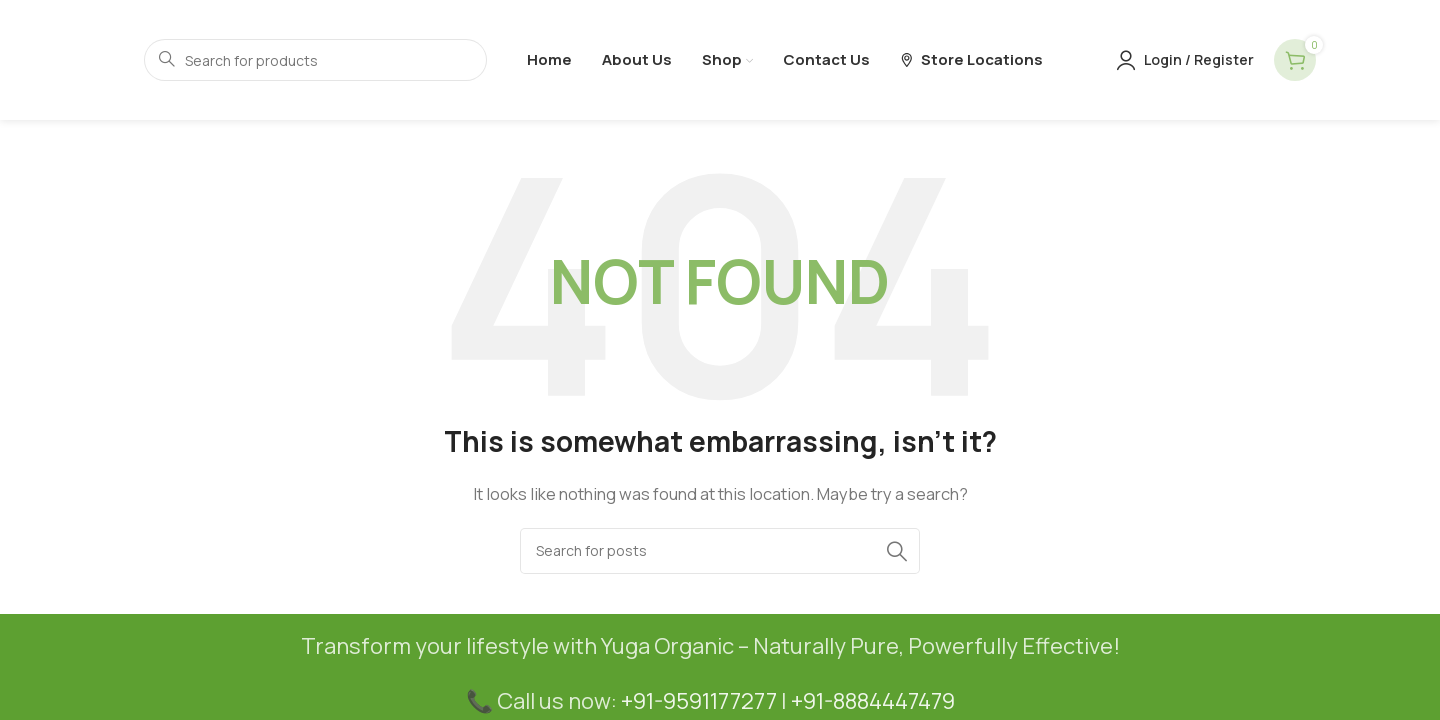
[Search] (720, 551)
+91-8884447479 (873, 701)
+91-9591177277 (699, 701)
